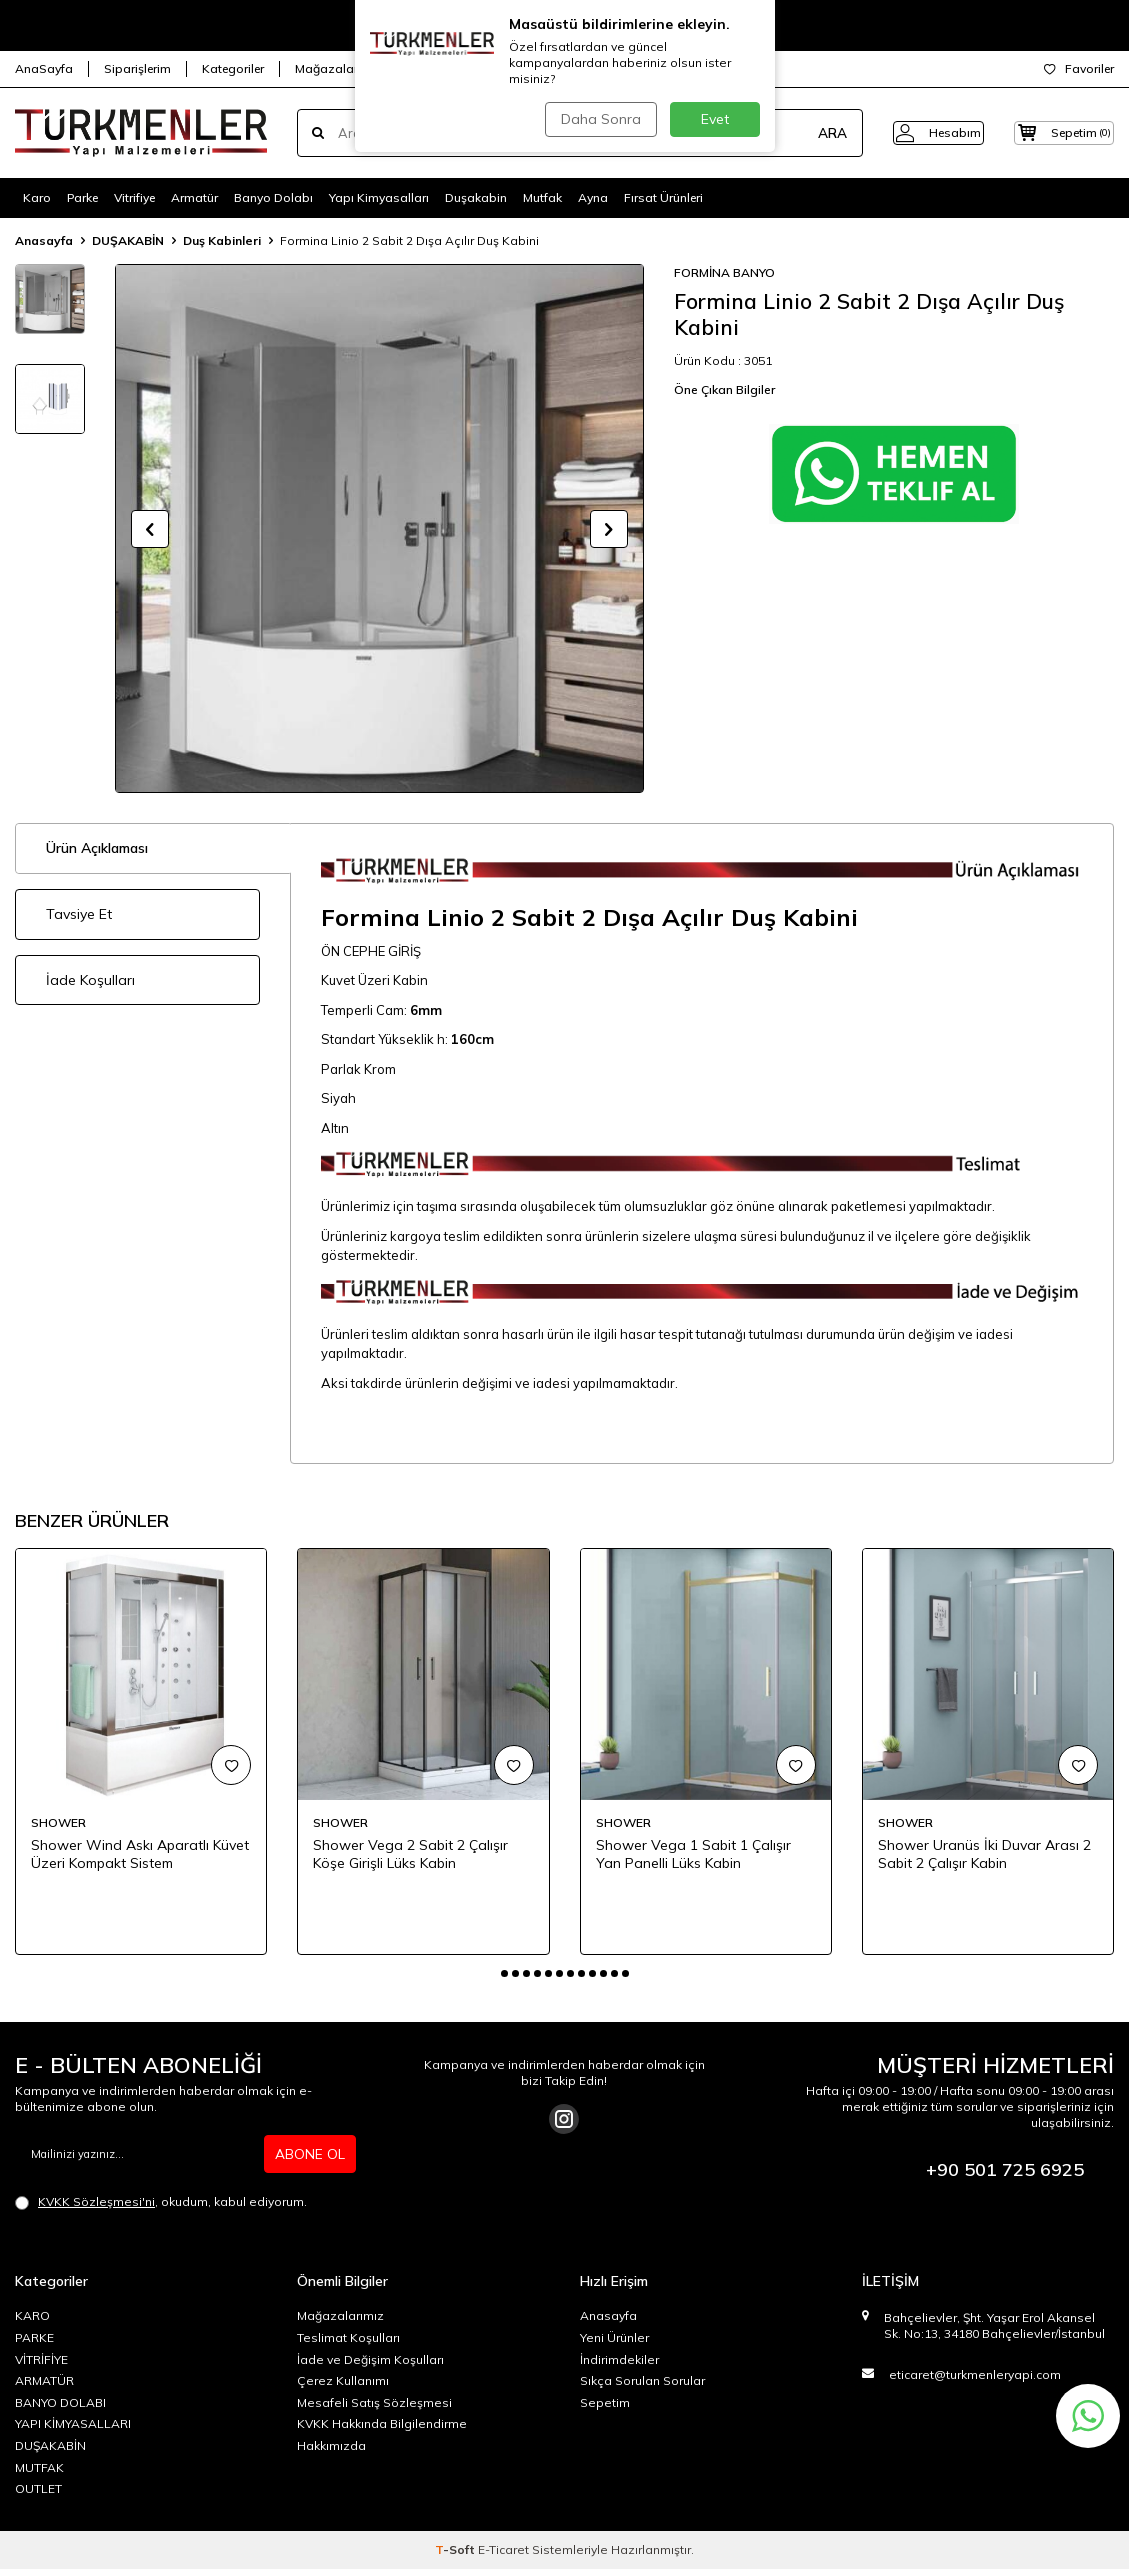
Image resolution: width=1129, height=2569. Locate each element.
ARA (801, 133)
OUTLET (38, 2488)
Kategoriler (233, 68)
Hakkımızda (331, 2445)
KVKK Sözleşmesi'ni (96, 2201)
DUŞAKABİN (128, 240)
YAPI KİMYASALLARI (73, 2423)
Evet (715, 119)
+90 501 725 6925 (1005, 2169)
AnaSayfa (44, 68)
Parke (82, 197)
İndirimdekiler (619, 2359)
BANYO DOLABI (60, 2402)
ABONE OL (310, 2154)
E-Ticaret (503, 2549)
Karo (37, 197)
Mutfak (542, 197)
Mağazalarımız (338, 68)
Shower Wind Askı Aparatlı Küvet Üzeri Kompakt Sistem (140, 1854)
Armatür (194, 197)
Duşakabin (476, 197)
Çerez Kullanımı (343, 2380)
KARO (32, 2315)
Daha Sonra (599, 119)
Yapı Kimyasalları (379, 197)
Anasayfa (44, 240)
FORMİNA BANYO (724, 272)
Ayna (593, 197)
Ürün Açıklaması (97, 848)
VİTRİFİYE (41, 2359)
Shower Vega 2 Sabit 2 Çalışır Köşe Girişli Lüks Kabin (410, 1854)
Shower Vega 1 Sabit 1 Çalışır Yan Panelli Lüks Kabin (693, 1854)
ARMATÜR (44, 2380)
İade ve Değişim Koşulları (370, 2359)
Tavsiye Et (79, 914)
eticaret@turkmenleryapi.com (975, 2374)
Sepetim (605, 2402)
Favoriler (1079, 68)
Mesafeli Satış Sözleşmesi (374, 2402)
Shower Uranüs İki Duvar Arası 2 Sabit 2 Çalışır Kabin (984, 1854)
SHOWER (58, 1822)
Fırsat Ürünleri (663, 197)
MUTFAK (39, 2467)
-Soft (456, 2549)
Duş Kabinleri (222, 240)
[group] (379, 528)
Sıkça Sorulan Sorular (642, 2380)
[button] (150, 529)
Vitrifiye (134, 197)
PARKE (34, 2337)
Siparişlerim (137, 68)
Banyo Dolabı (273, 197)
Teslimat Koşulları (348, 2337)
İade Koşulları (90, 980)
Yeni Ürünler (614, 2337)
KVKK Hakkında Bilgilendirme (382, 2423)
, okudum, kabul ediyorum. (161, 2202)
